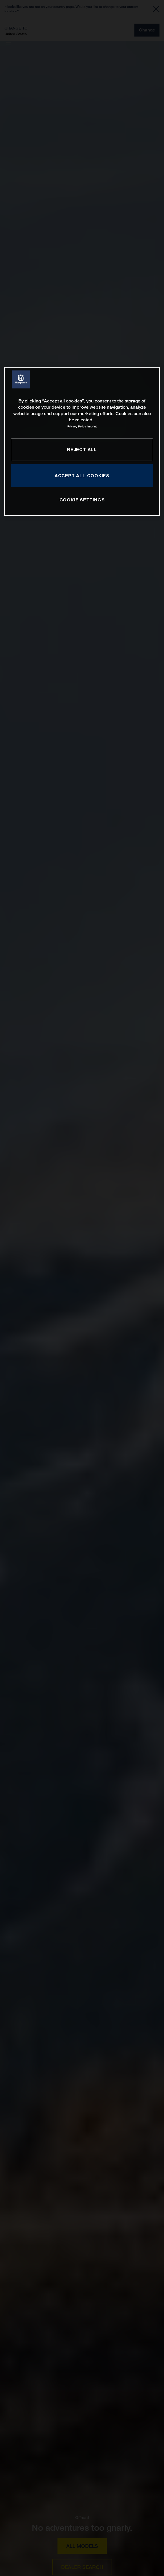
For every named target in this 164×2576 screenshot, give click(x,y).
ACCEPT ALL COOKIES (82, 475)
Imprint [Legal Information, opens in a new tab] (92, 427)
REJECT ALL (82, 449)
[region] (82, 441)
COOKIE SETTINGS (82, 499)
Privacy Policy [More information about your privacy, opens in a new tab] (76, 427)
